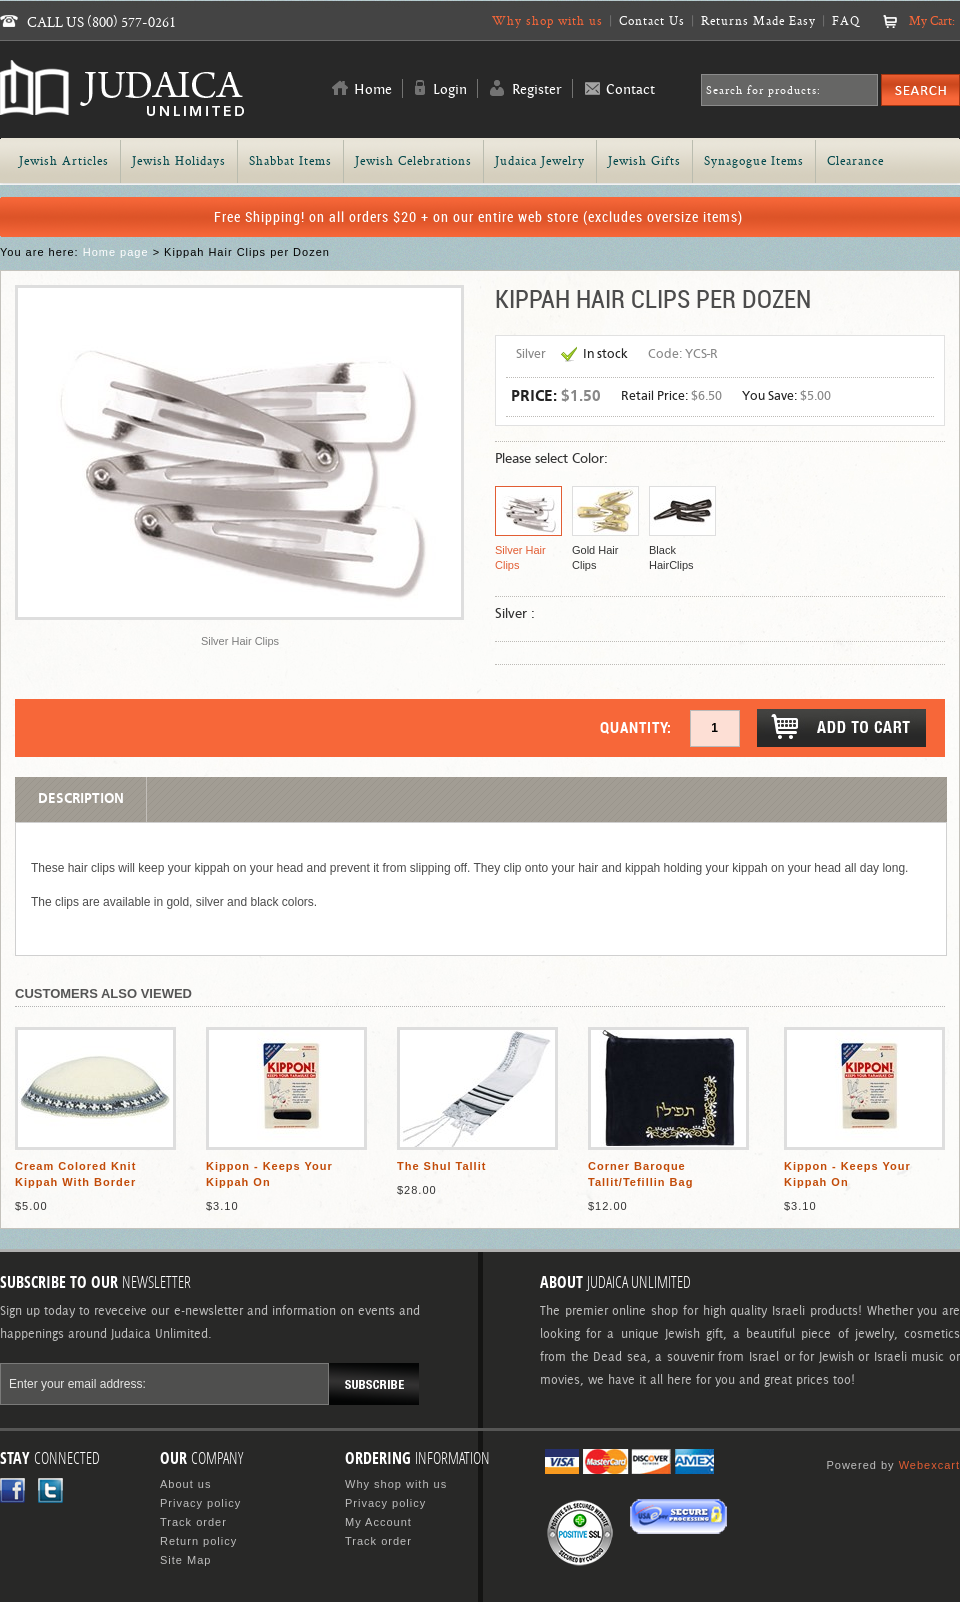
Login (450, 90)
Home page (116, 252)
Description (81, 799)
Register (537, 90)
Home (373, 90)
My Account (378, 1522)
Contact (630, 90)
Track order (193, 1522)
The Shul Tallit (441, 1166)
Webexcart (929, 1465)
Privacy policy (200, 1503)
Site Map (185, 1560)
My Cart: (932, 20)
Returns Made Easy (758, 20)
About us (185, 1484)
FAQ (846, 20)
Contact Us (652, 20)
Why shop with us (547, 20)
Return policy (198, 1541)
